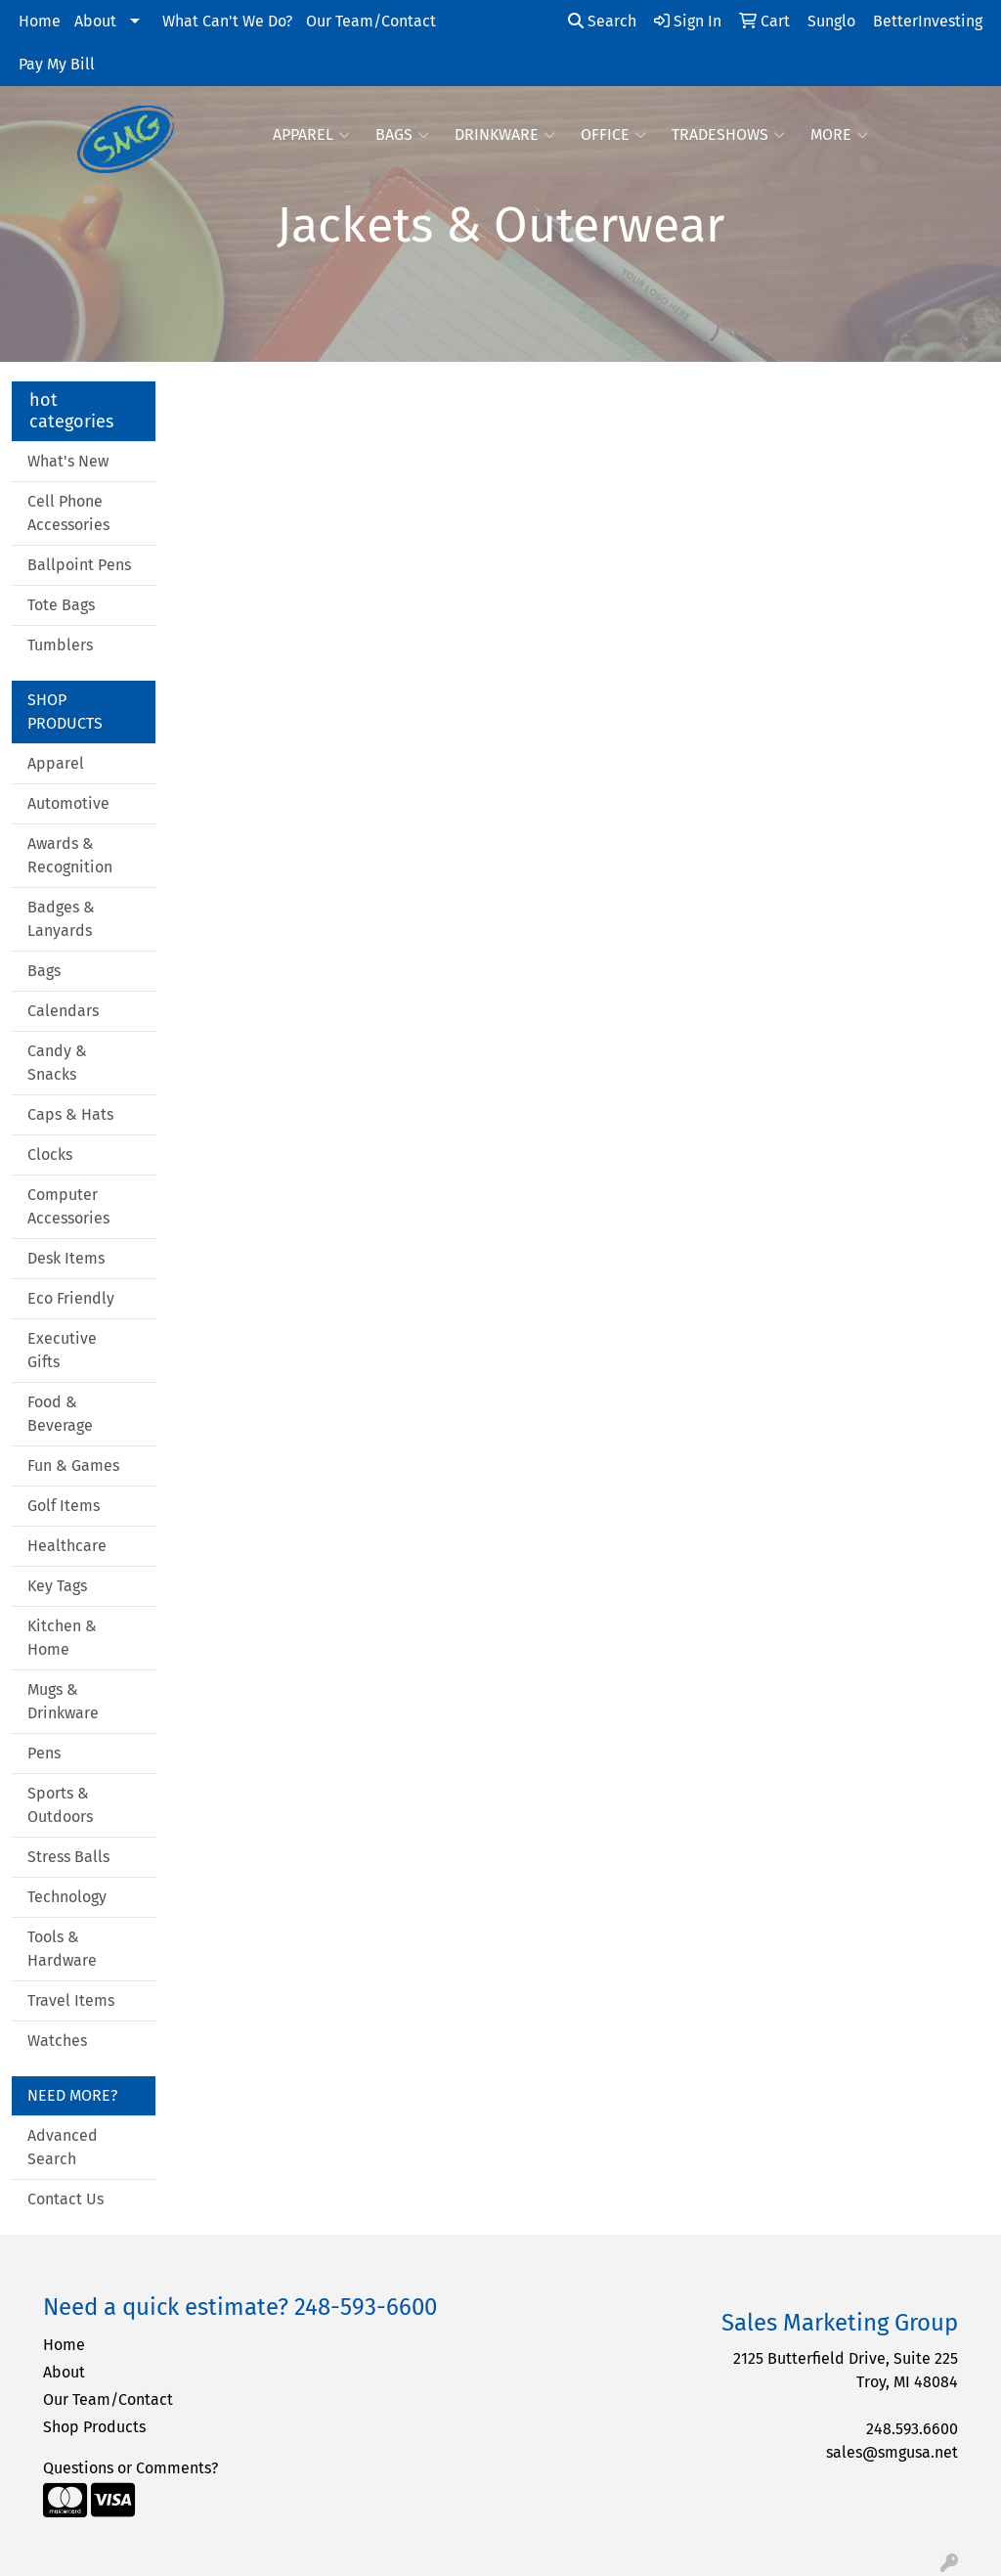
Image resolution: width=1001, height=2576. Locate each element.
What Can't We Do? (227, 21)
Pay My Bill (57, 64)
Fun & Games (73, 1465)
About (95, 21)
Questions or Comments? (130, 2468)
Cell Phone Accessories (68, 513)
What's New (68, 461)
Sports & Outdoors (60, 1805)
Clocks (49, 1154)
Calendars (63, 1010)
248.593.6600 (912, 2429)
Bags (402, 135)
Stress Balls (68, 1856)
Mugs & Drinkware (63, 1701)
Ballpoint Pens (79, 564)
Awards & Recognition (69, 855)
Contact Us (65, 2199)
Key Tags (57, 1586)
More (839, 135)
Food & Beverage (60, 1414)
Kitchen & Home (62, 1638)
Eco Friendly (70, 1298)
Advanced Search (62, 2147)
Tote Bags (61, 605)
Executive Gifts (62, 1350)
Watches (57, 2040)
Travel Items (70, 2000)
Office (613, 135)
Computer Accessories (68, 1206)
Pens (44, 1753)
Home (40, 21)
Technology (67, 1897)
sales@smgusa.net (892, 2452)
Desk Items (66, 1258)
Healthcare (67, 1545)
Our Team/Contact (371, 21)
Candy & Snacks (57, 1063)
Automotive (68, 803)
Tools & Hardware (62, 1949)
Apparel (311, 135)
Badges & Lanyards (61, 919)
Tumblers (60, 645)
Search (602, 21)
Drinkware (505, 135)
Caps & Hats (70, 1114)
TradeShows (728, 135)
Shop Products (94, 2427)
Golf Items (63, 1505)
